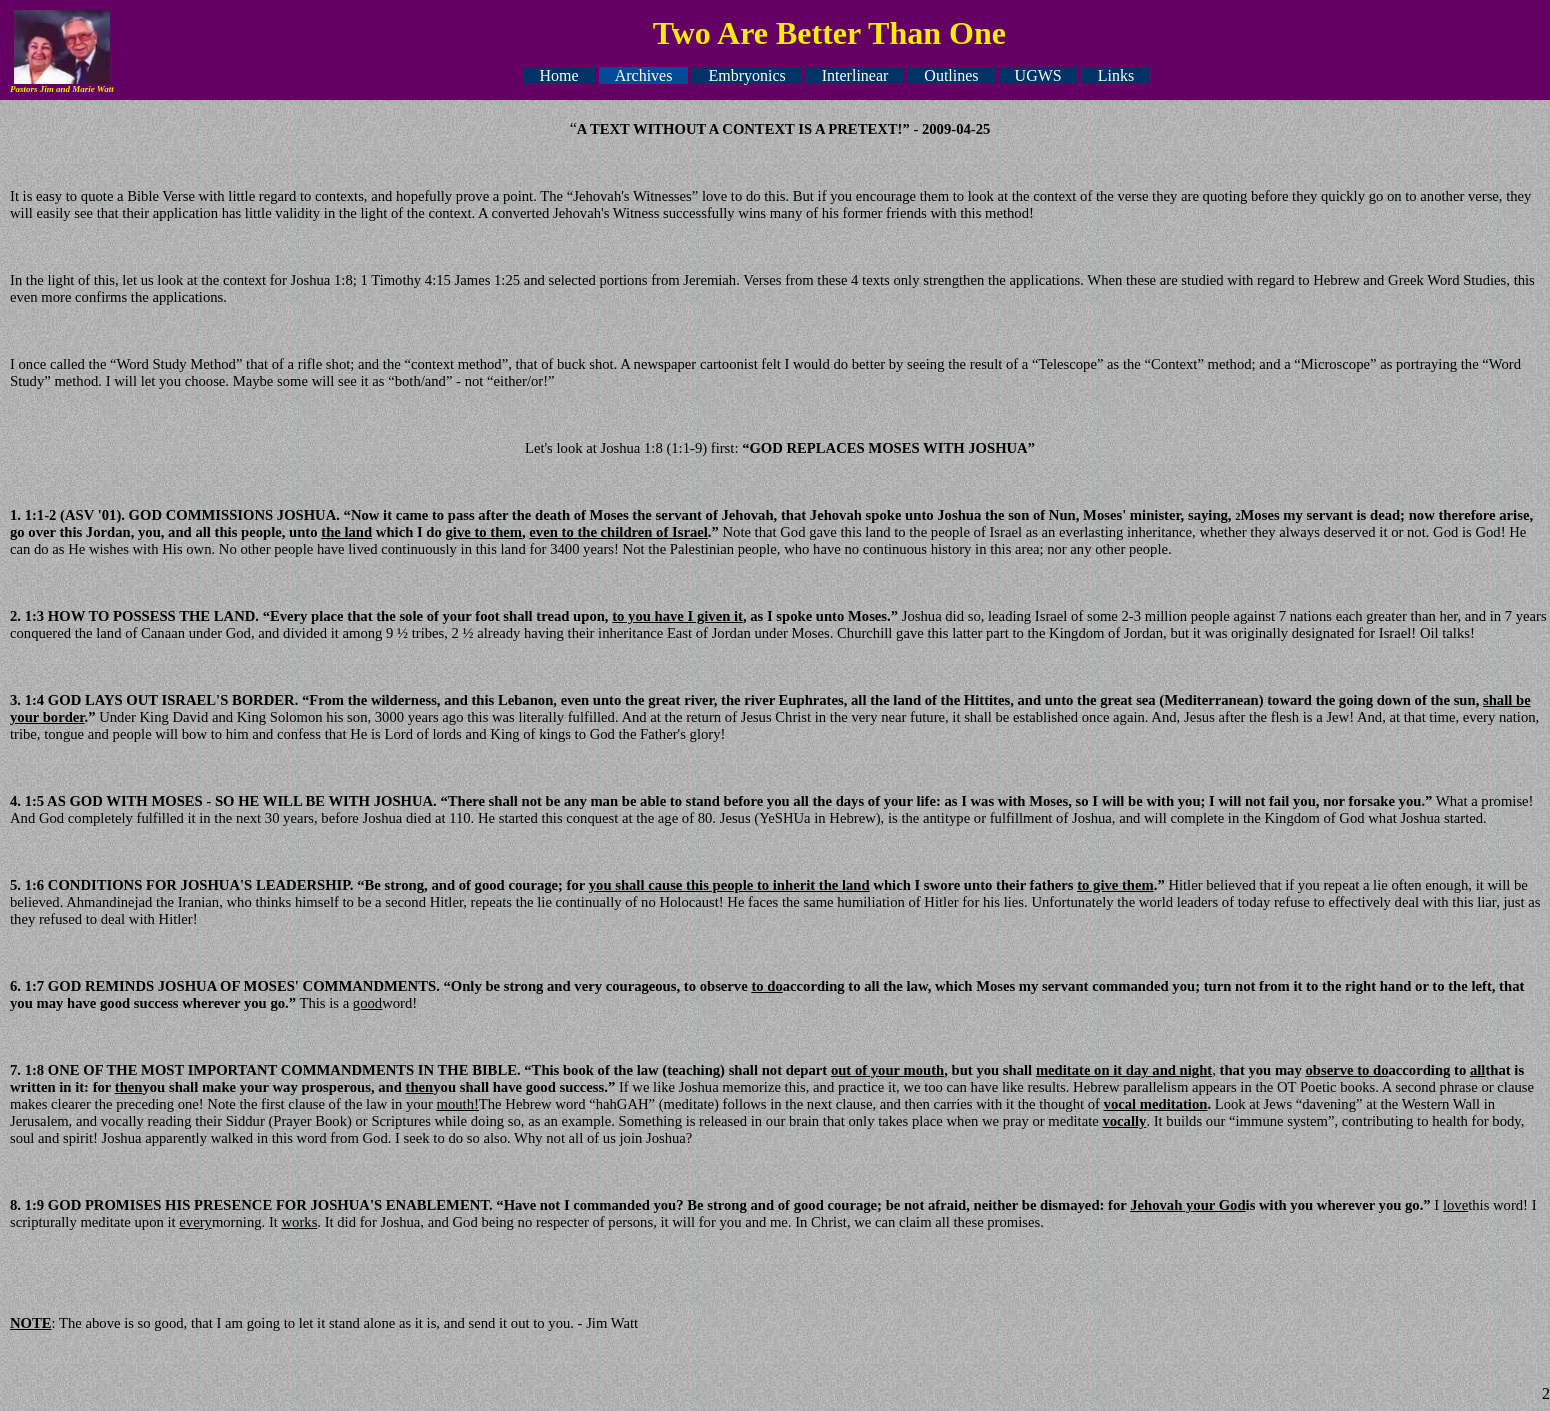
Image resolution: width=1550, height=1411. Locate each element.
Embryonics (746, 75)
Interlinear (855, 75)
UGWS (1038, 75)
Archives (644, 75)
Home (559, 75)
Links (1116, 75)
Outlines (951, 75)
